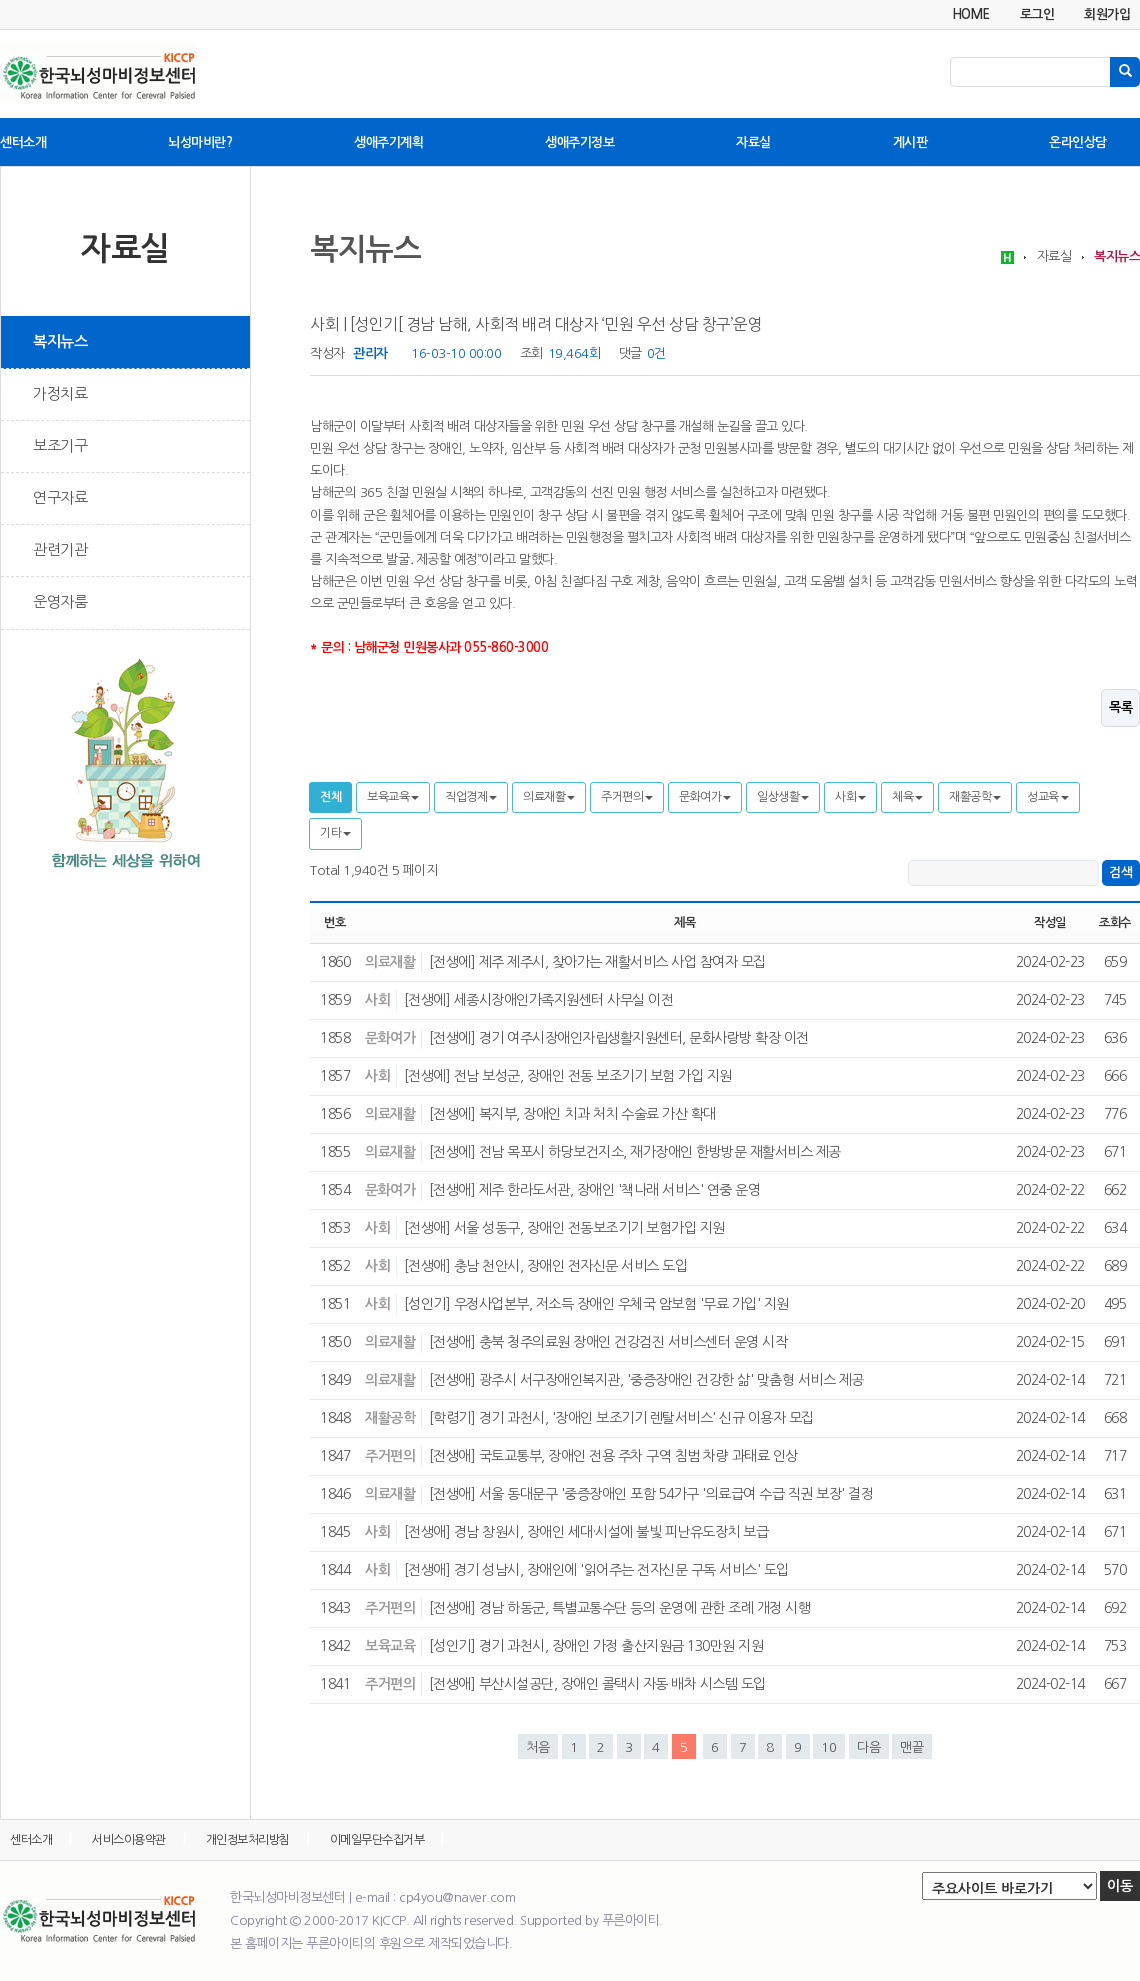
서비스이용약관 (129, 1840)
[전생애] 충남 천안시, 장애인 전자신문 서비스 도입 (546, 1266)
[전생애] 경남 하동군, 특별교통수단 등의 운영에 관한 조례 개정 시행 (620, 1608)
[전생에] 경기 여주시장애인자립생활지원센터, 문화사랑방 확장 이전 (619, 1038)
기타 (335, 833)
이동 (1120, 1886)
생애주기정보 (579, 142)
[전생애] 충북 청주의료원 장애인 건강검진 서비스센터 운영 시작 (608, 1342)
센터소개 (23, 142)
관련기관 (60, 549)
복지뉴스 (60, 341)
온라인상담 (1078, 142)
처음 (538, 1747)
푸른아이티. (632, 1920)
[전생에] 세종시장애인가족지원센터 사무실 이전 (539, 1000)
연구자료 (60, 497)
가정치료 (60, 393)
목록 (1120, 707)
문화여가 (705, 797)
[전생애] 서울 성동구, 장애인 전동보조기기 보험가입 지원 (564, 1228)
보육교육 (393, 797)
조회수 (1115, 923)
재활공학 (975, 797)
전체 (330, 797)
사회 (850, 797)
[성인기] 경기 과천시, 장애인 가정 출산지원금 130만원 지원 (596, 1646)
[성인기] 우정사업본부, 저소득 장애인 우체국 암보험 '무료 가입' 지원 (596, 1304)
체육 (907, 797)
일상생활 (783, 797)
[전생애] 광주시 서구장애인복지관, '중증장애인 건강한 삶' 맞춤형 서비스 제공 (646, 1380)
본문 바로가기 (0, 0)
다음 (869, 1747)
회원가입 (1107, 14)
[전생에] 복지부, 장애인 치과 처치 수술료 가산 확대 (572, 1114)
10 (829, 1747)
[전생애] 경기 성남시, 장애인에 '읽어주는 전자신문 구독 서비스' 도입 (596, 1570)
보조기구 (60, 445)
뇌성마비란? (200, 142)
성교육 (1048, 797)
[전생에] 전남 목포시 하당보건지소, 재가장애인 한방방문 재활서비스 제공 (635, 1152)
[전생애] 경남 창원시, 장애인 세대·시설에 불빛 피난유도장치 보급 (586, 1532)
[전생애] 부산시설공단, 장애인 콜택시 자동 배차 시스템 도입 (597, 1684)
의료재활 (549, 797)
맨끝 (912, 1747)
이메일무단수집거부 (377, 1840)
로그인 (1037, 14)
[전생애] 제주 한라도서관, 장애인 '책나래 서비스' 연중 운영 (595, 1190)
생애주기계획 (388, 142)
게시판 (910, 142)
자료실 (753, 142)
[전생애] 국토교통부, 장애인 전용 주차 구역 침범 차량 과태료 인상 (613, 1456)
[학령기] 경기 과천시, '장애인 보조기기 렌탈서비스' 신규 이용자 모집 (621, 1418)
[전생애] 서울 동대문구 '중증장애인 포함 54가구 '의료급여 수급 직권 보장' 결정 (651, 1494)
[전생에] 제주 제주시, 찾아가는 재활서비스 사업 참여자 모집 (597, 962)
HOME (971, 14)
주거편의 (627, 797)
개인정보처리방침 (248, 1840)
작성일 (1050, 923)
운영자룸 (60, 601)
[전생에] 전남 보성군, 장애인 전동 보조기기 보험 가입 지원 (568, 1076)
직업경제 (471, 797)
